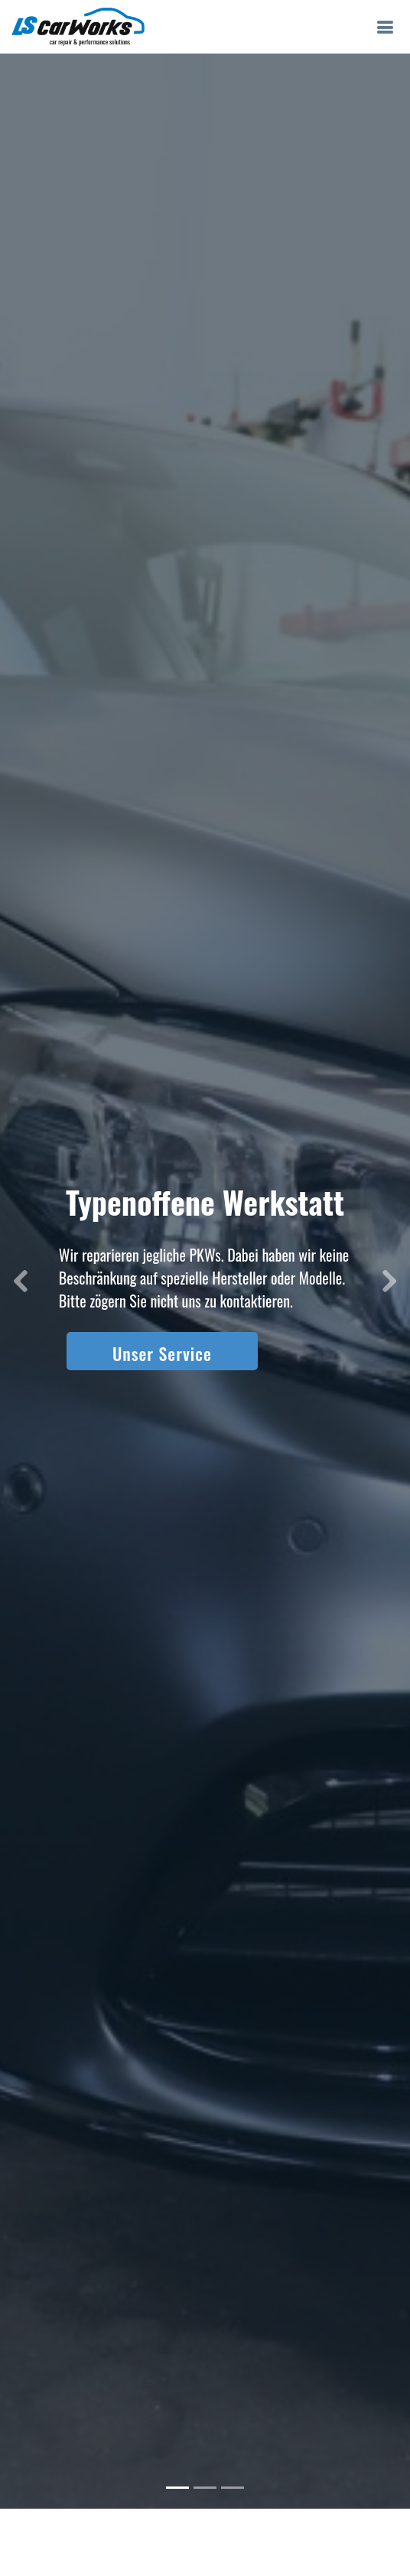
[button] (20, 1255)
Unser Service (162, 1327)
